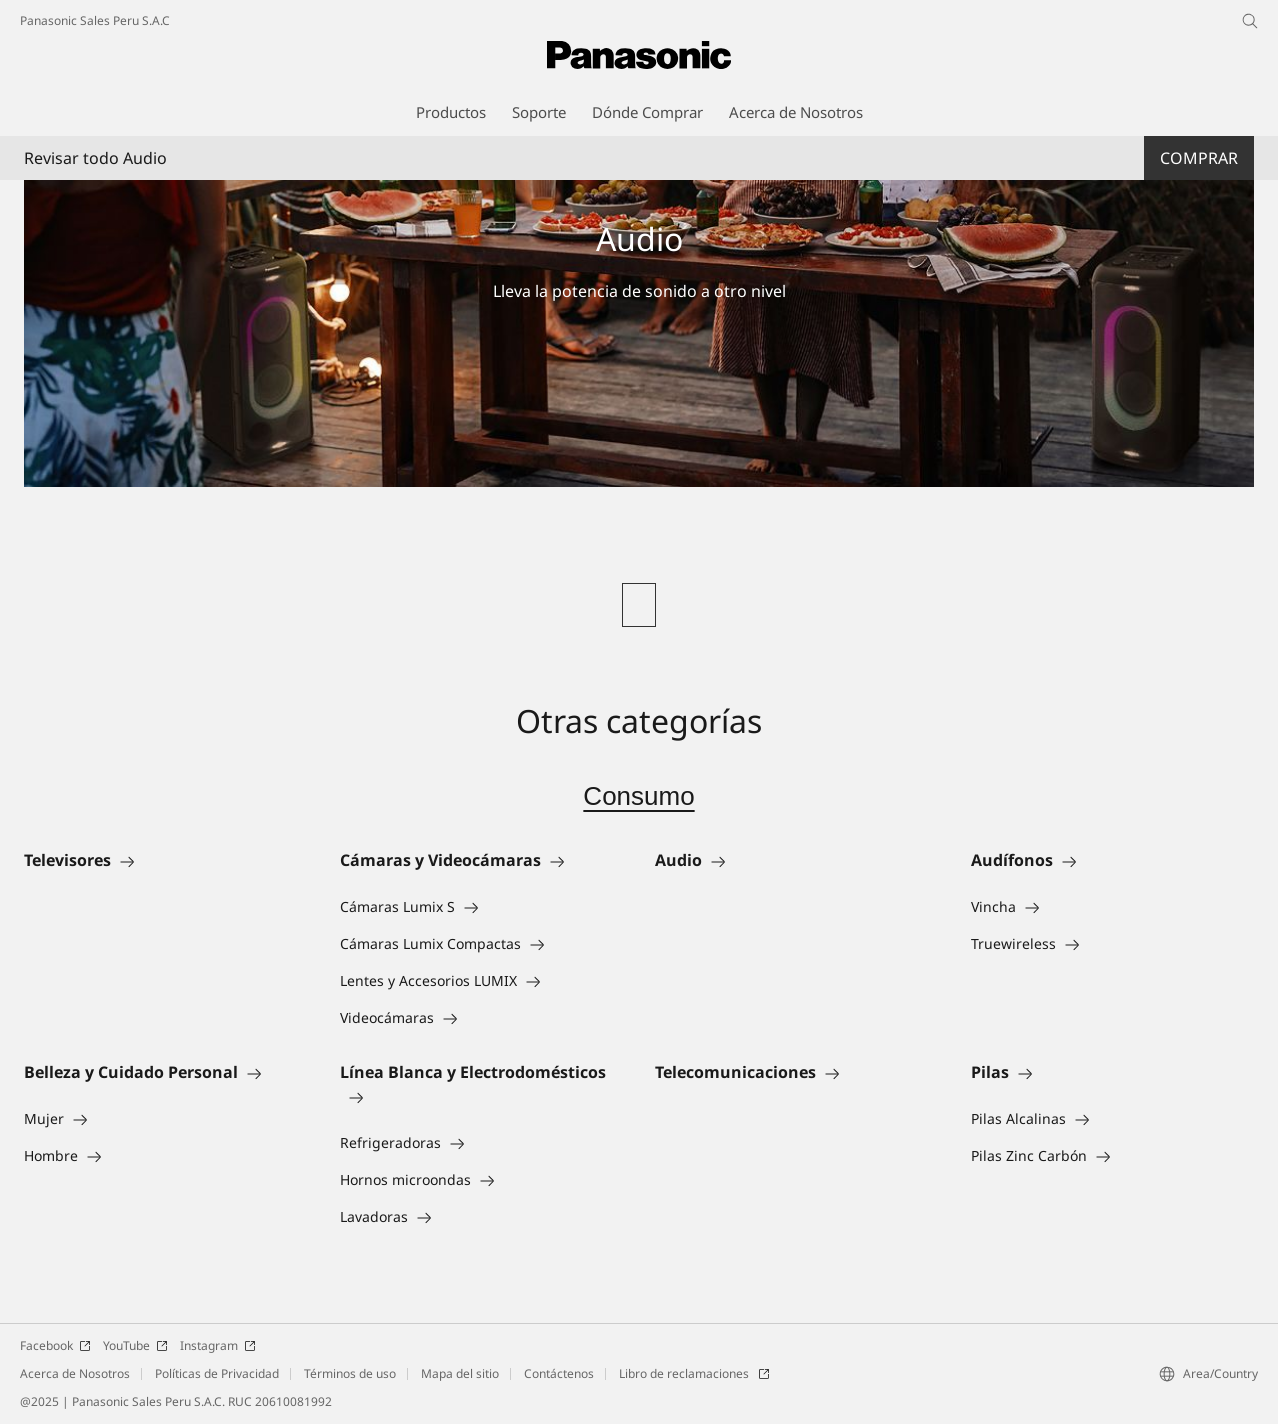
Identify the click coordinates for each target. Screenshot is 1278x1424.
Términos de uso (350, 1373)
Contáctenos (559, 1373)
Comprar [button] (1199, 158)
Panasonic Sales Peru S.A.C (95, 20)
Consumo (638, 796)
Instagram (218, 1345)
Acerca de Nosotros (75, 1373)
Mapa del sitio (460, 1373)
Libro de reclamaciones (694, 1373)
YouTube (135, 1345)
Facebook (55, 1345)
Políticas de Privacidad (217, 1373)
